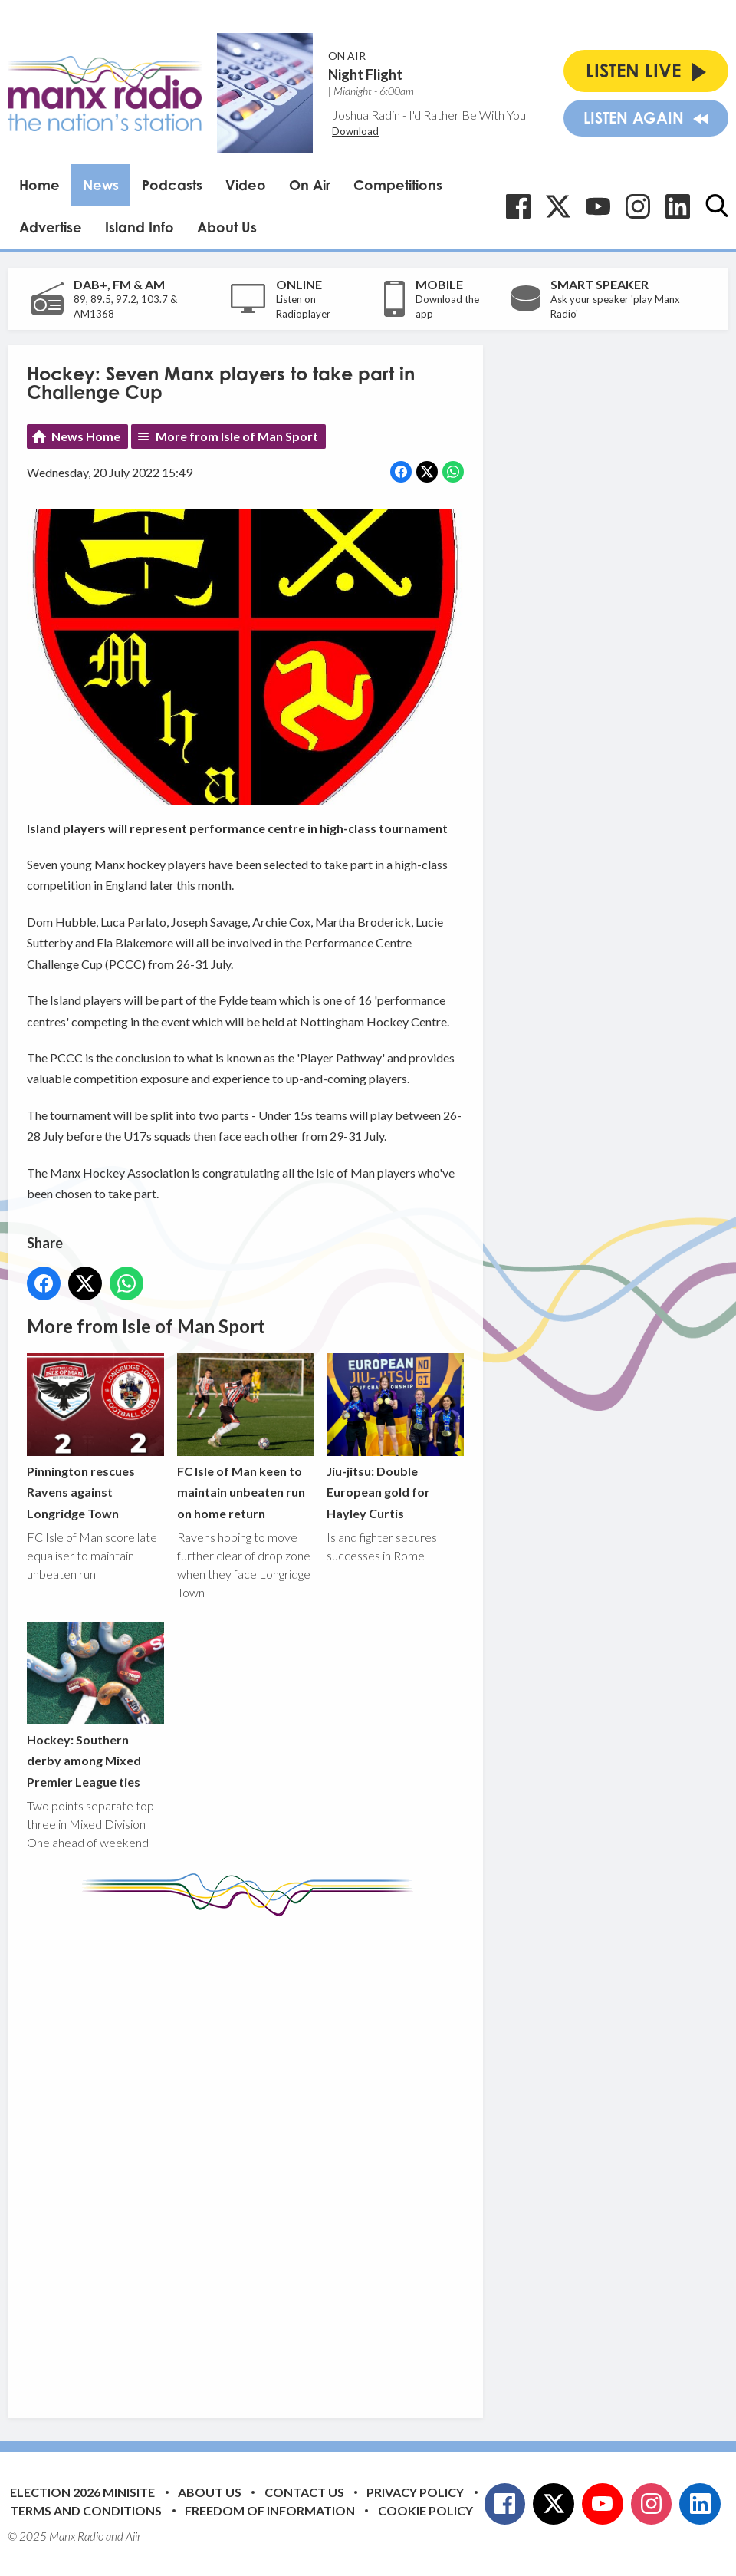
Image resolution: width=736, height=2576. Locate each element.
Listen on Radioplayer (303, 307)
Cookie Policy (425, 2510)
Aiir (133, 2536)
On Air (309, 184)
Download (355, 131)
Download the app (447, 307)
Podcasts (172, 184)
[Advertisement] (314, 2155)
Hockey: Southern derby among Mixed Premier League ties (95, 1705)
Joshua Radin (366, 114)
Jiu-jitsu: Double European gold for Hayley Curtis (395, 1436)
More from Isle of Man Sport (237, 436)
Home (39, 184)
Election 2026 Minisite (82, 2492)
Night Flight (365, 74)
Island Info (139, 227)
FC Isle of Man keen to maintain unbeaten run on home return (245, 1436)
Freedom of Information (270, 2510)
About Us (227, 227)
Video (245, 184)
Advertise (50, 227)
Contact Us (304, 2492)
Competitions (397, 184)
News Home (85, 436)
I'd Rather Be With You (467, 114)
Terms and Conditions (86, 2510)
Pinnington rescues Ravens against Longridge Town (95, 1436)
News (101, 184)
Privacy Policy (415, 2492)
